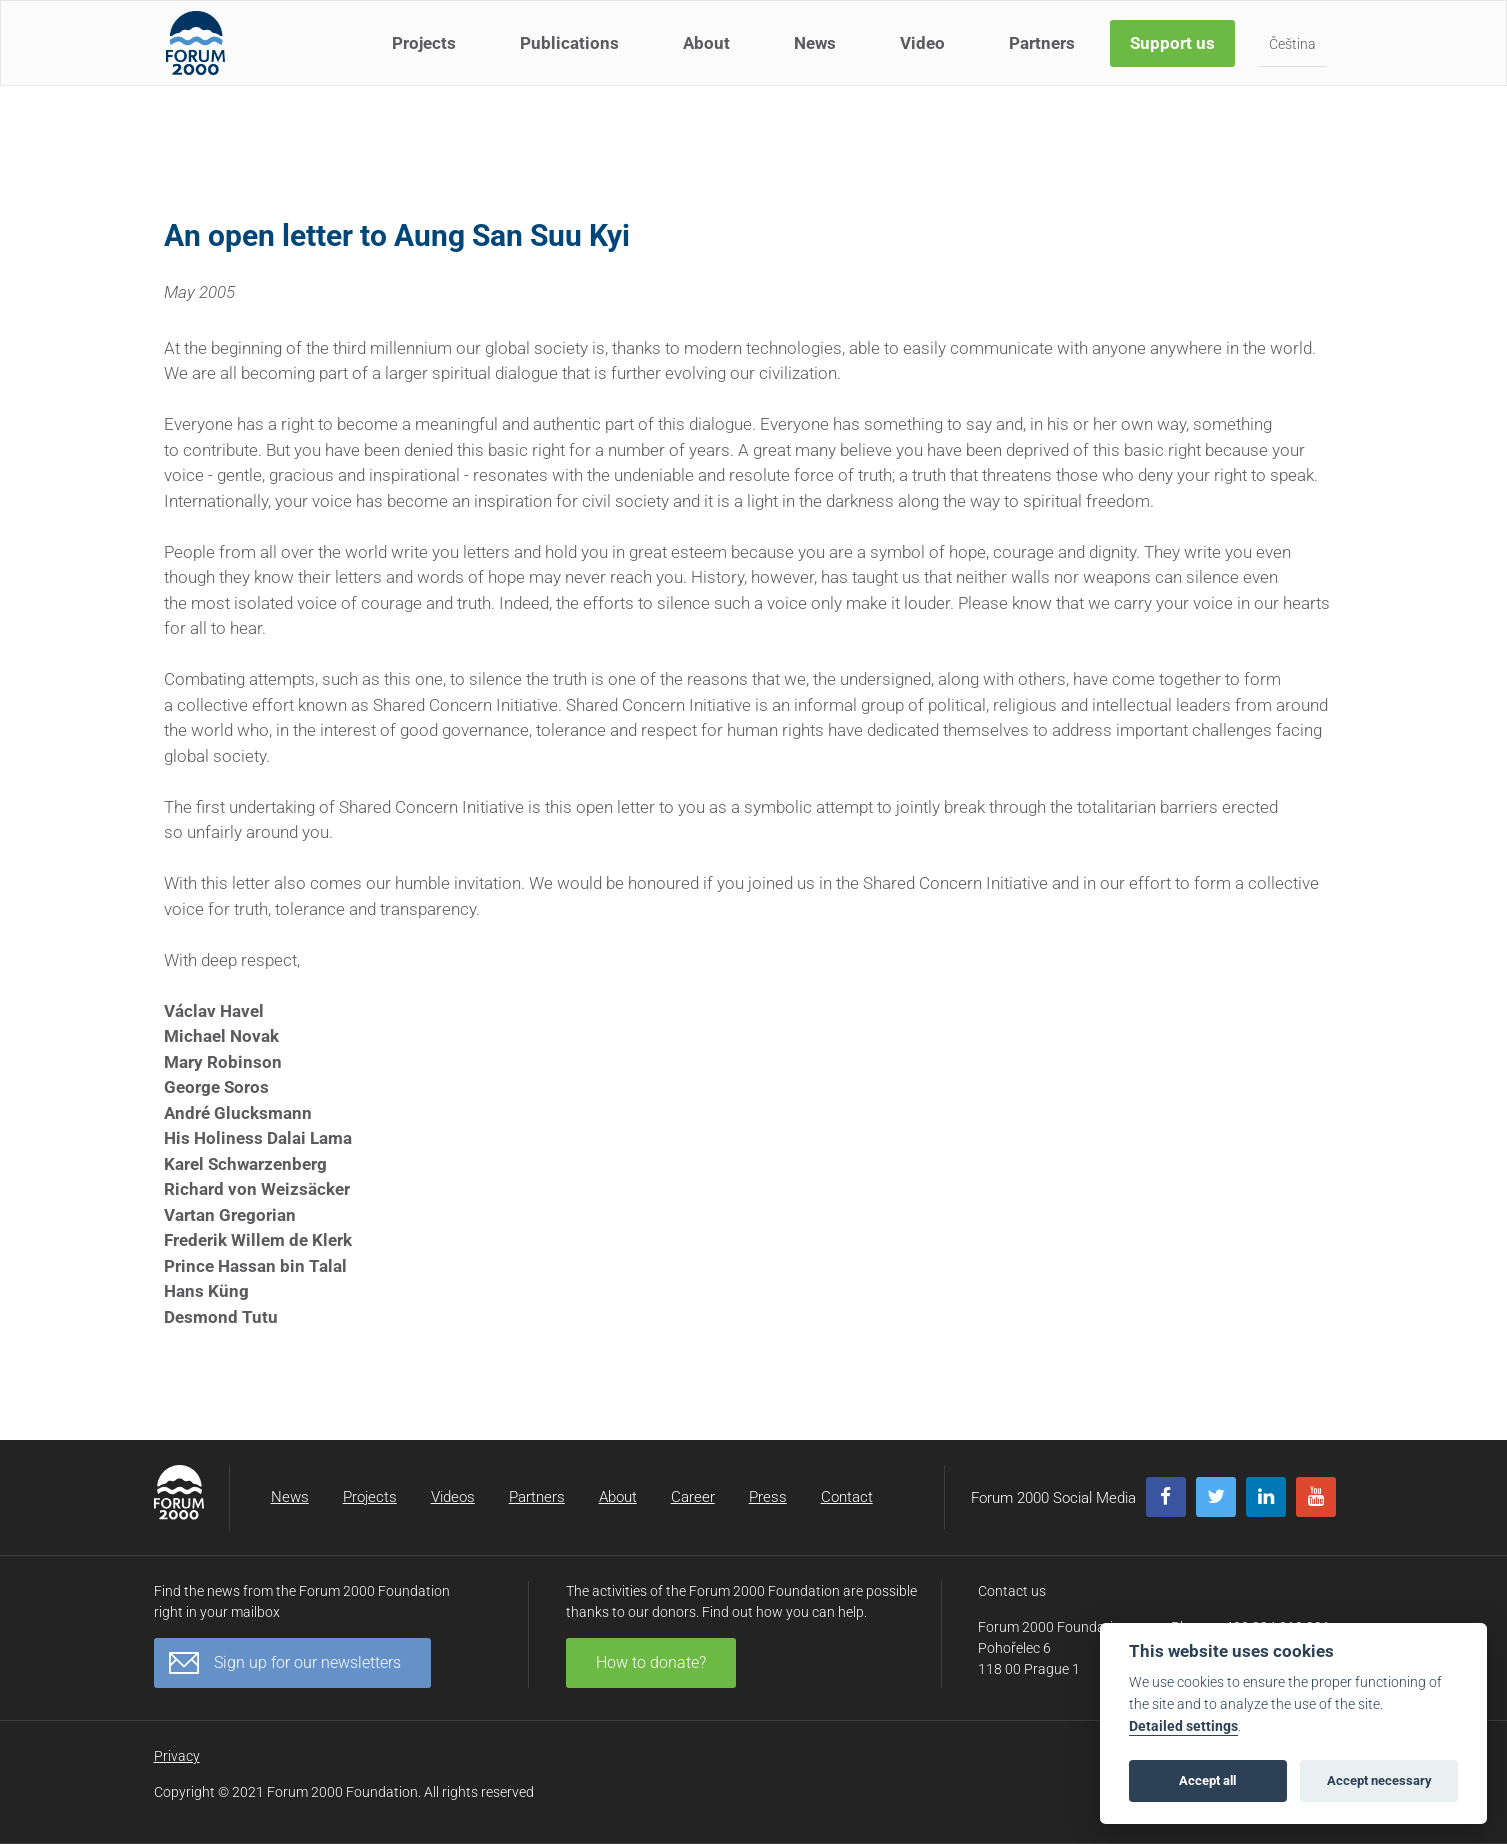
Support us (1175, 58)
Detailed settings (1183, 1726)
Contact (847, 1497)
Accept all (1207, 1780)
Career (693, 1497)
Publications (572, 58)
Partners (1045, 58)
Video (925, 58)
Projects (427, 58)
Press (768, 1497)
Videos (453, 1497)
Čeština (1295, 59)
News (818, 58)
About (709, 58)
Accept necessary (1379, 1780)
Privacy (177, 1756)
